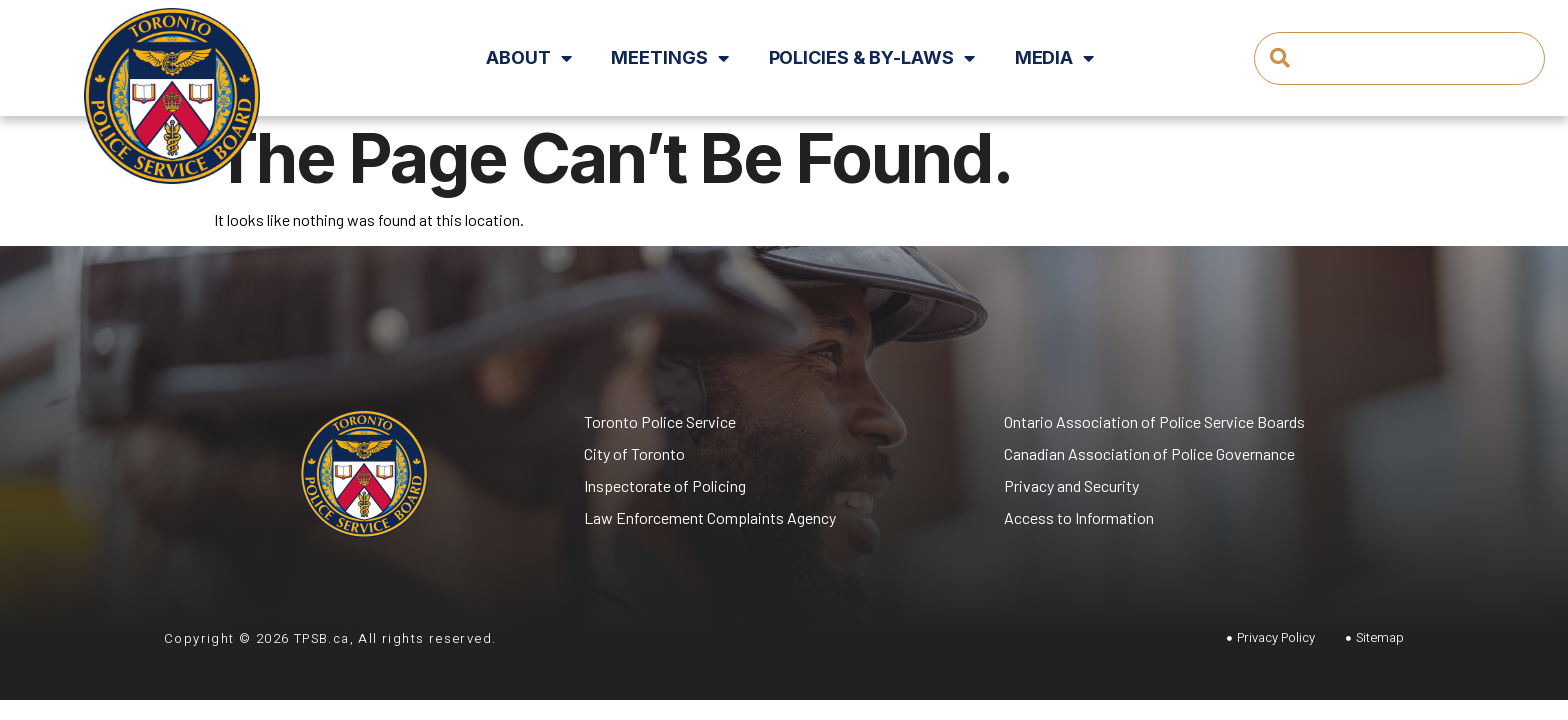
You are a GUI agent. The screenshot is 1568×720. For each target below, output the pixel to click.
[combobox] (1399, 58)
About (528, 58)
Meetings (669, 58)
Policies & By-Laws (872, 58)
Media (1054, 58)
